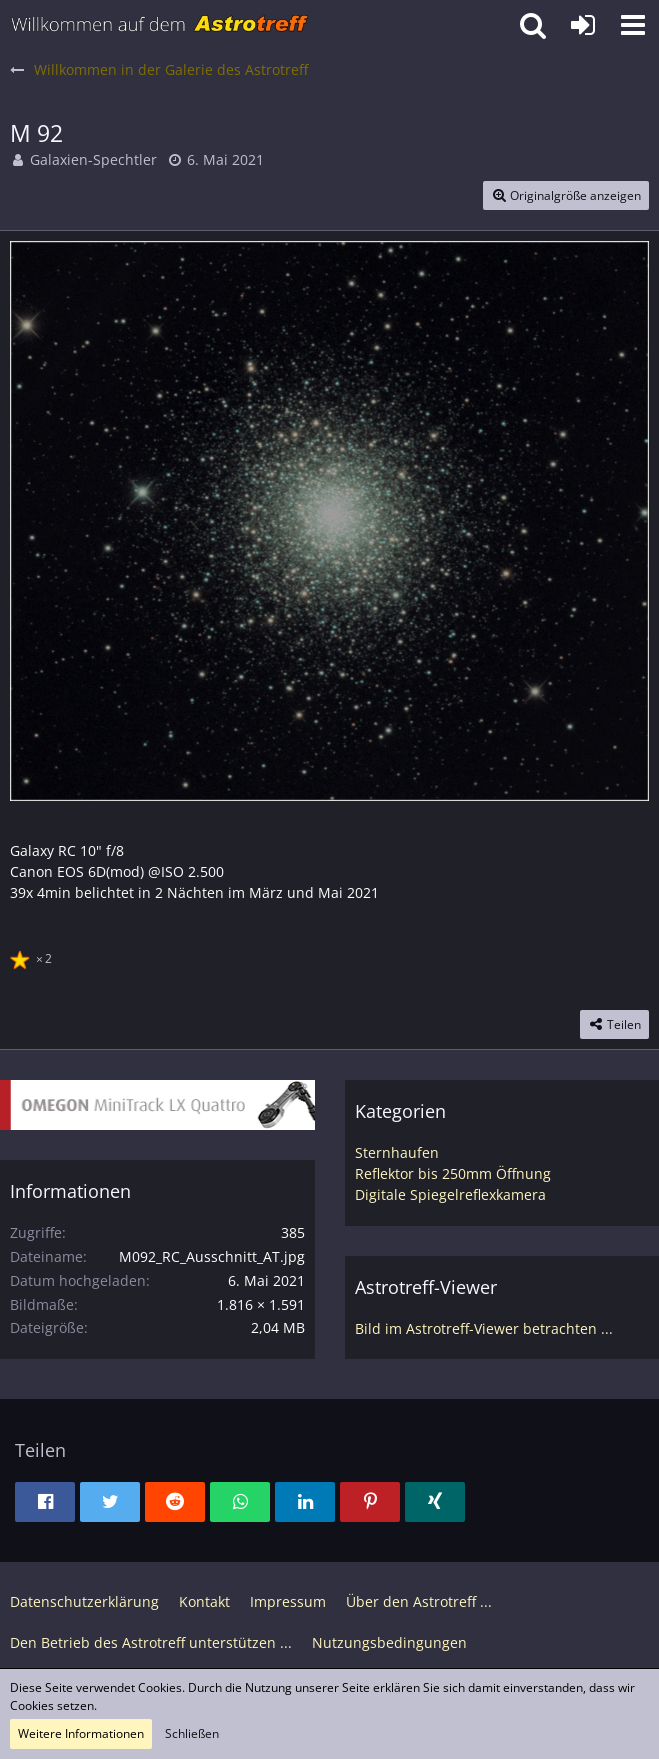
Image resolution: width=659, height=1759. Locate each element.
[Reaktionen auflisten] (33, 956)
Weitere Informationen (81, 1733)
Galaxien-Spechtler (93, 159)
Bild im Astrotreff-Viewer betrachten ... (484, 1328)
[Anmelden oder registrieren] (583, 25)
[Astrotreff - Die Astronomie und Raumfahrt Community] (160, 25)
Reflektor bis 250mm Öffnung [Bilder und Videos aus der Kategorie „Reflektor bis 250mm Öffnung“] (453, 1173)
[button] (633, 25)
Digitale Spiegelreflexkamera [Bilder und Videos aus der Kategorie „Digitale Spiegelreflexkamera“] (450, 1194)
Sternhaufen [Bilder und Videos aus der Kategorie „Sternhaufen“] (397, 1152)
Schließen (192, 1733)
